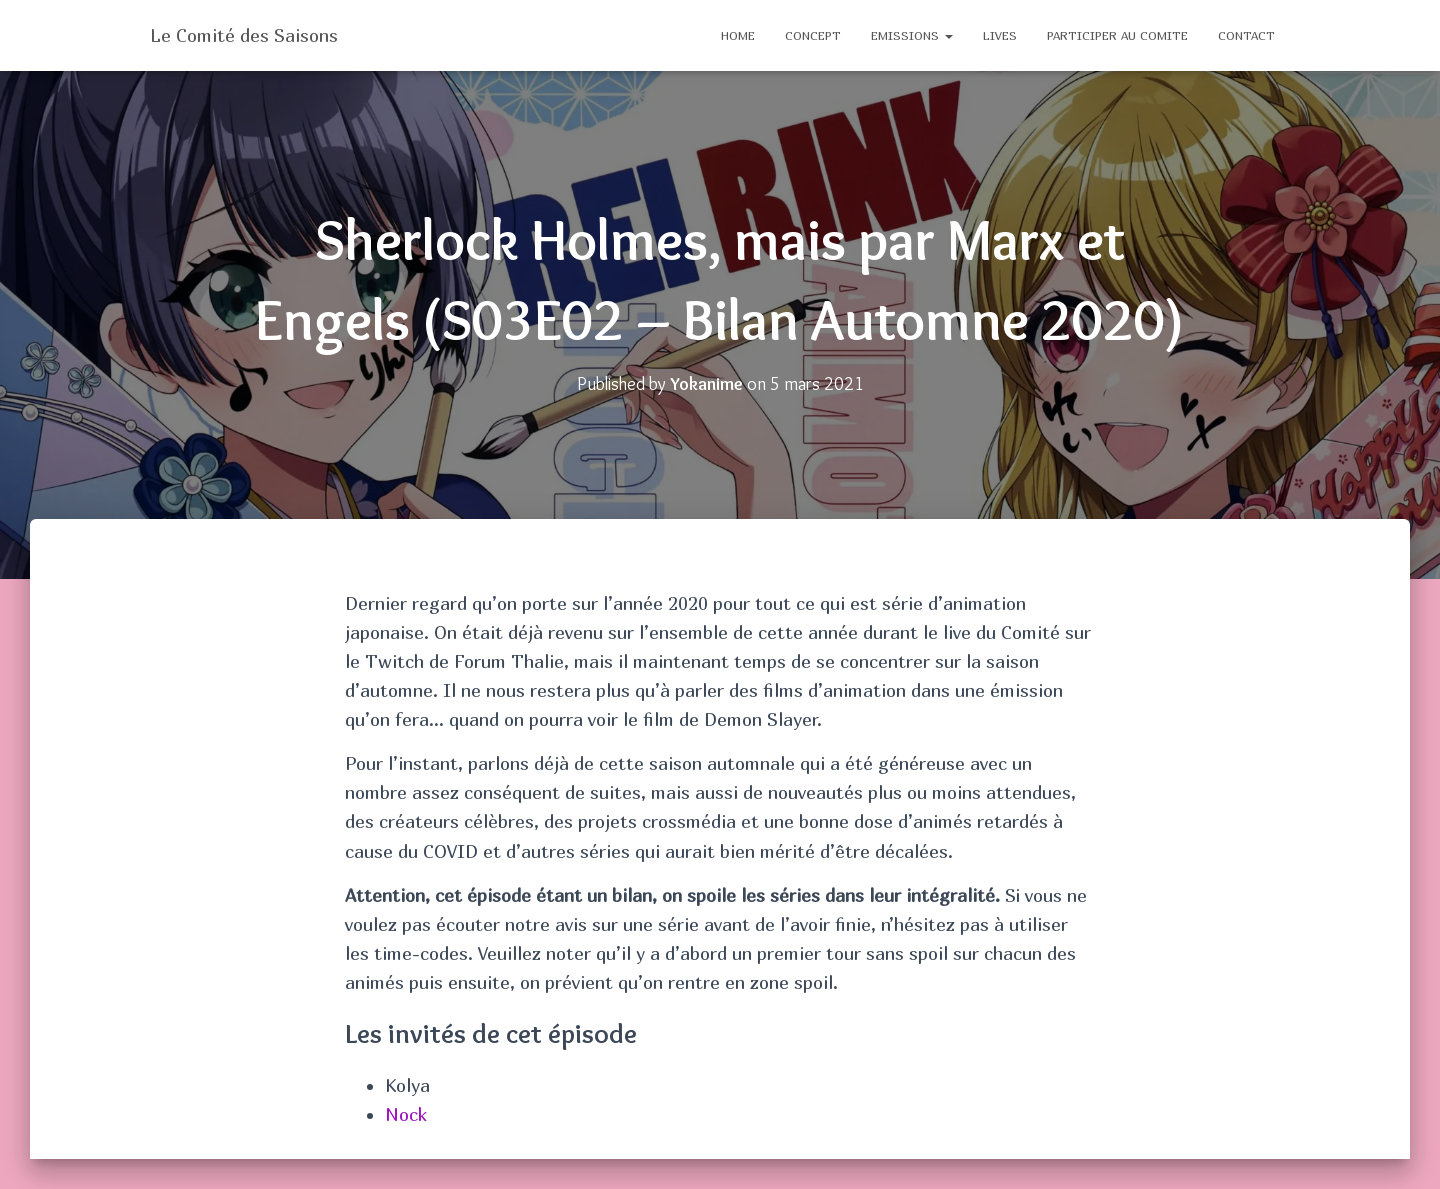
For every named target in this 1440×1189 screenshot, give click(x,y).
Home (738, 35)
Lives (1000, 35)
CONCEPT (813, 35)
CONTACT (1246, 35)
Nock (406, 1114)
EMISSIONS (912, 35)
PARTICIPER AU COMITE (1117, 35)
